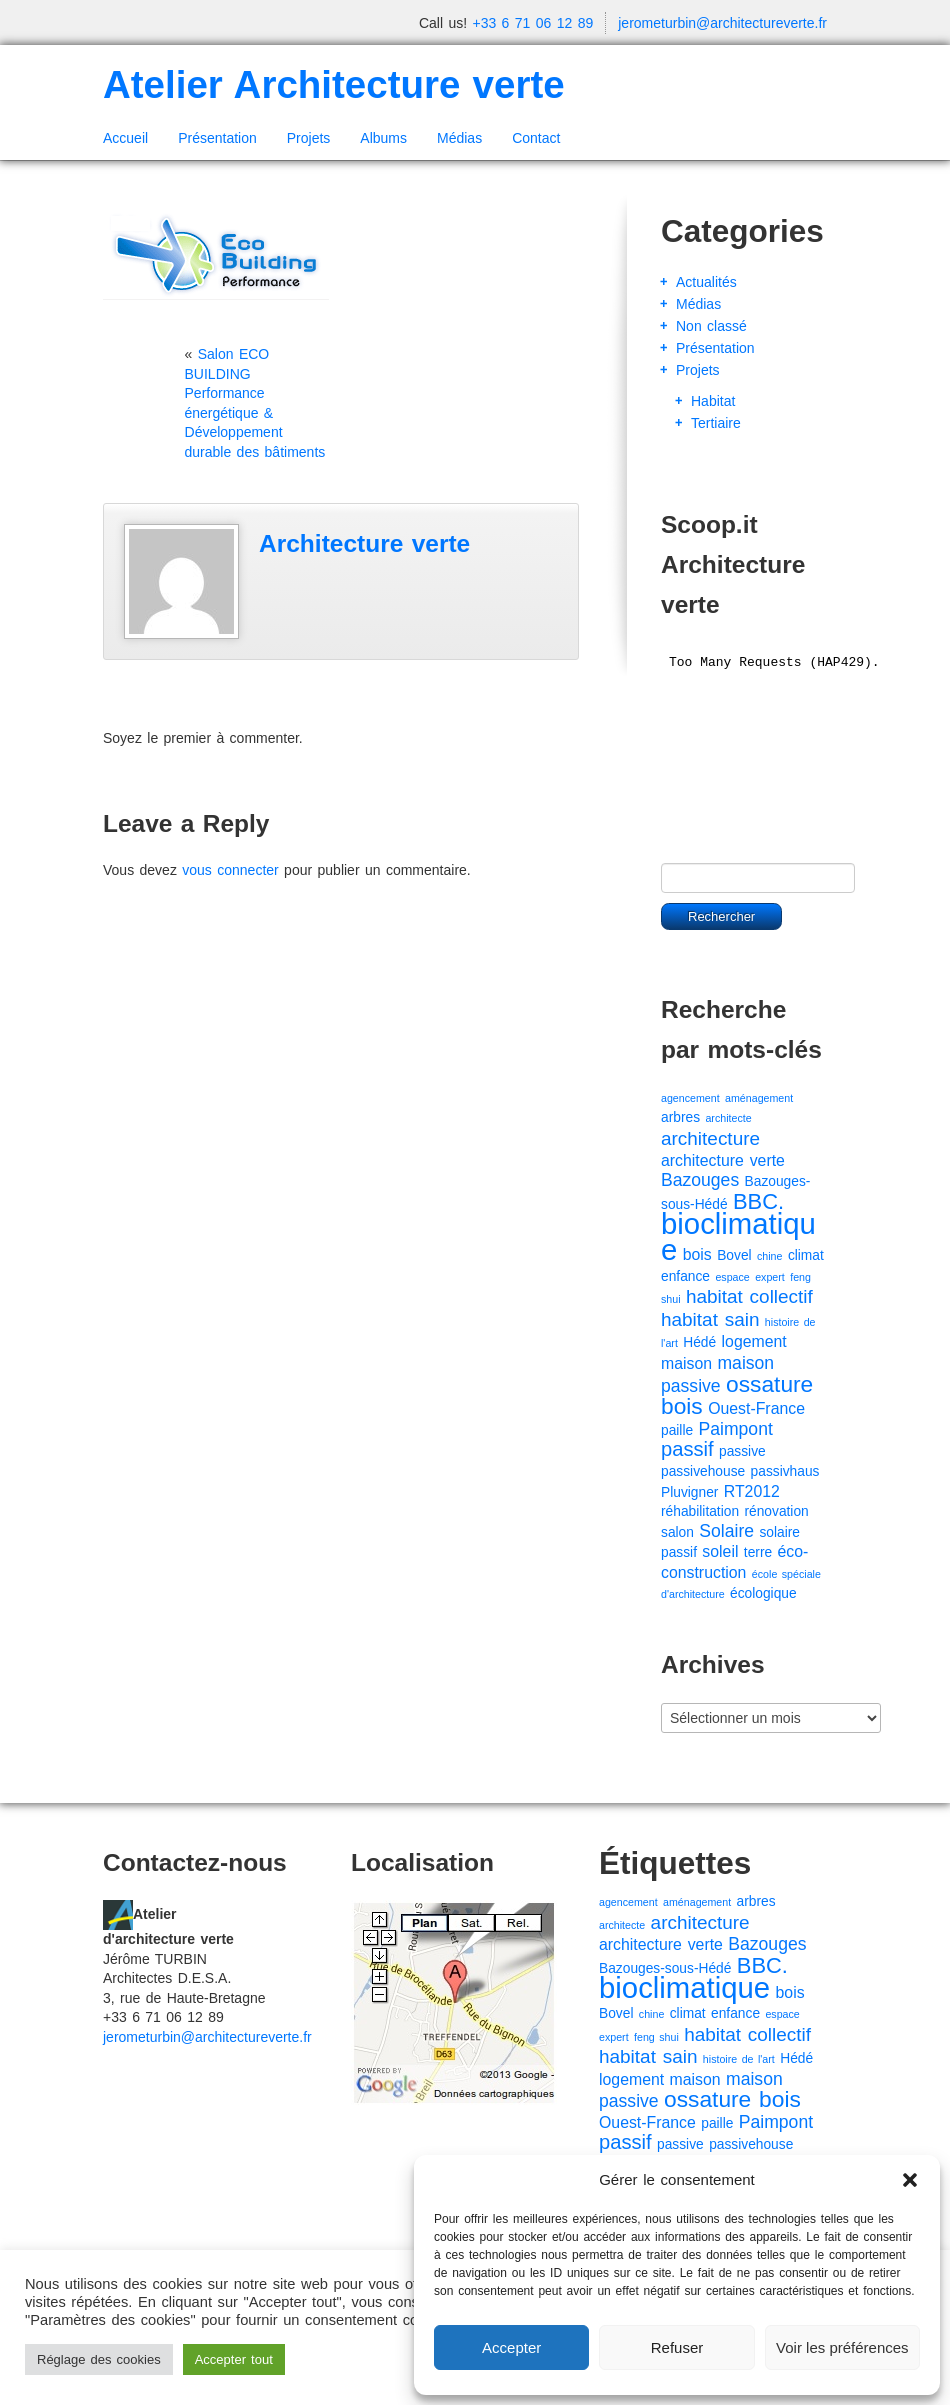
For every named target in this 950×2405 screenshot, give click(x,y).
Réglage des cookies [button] (99, 2359)
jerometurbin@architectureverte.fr (722, 23)
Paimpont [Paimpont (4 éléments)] (736, 1429)
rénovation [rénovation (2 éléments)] (776, 1511)
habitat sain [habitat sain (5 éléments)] (710, 1319)
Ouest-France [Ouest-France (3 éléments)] (756, 1408)
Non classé (711, 326)
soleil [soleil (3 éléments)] (720, 1551)
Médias (459, 138)
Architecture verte (364, 543)
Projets (309, 138)
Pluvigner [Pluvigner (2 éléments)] (689, 1492)
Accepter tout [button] (234, 2359)
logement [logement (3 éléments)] (754, 1341)
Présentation (217, 138)
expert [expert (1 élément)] (770, 1277)
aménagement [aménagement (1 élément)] (759, 1098)
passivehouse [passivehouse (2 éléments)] (703, 1471)
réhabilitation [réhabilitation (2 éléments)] (700, 1511)
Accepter (511, 2347)
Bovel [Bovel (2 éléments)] (734, 1255)
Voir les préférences (842, 2347)
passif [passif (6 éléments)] (687, 1449)
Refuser (677, 2347)
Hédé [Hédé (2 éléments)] (699, 1342)
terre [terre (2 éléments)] (758, 1552)
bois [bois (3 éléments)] (697, 1254)
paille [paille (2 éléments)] (677, 1430)
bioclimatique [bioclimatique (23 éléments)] (738, 1236)
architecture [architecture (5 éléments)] (710, 1138)
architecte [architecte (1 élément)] (728, 1118)
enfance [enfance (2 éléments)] (685, 1276)
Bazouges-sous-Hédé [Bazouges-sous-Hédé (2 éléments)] (665, 1968)
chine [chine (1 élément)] (769, 1256)
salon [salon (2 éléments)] (677, 1532)
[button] (910, 2180)
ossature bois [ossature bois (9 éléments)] (737, 1395)
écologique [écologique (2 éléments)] (763, 1593)
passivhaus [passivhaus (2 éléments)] (785, 1471)
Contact (536, 138)
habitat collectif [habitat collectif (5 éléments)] (749, 1296)
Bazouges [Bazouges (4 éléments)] (700, 1180)
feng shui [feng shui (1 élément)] (656, 2037)
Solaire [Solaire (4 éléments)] (726, 1531)
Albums (383, 138)
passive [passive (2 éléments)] (742, 1451)
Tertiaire (716, 423)
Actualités (706, 282)
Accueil (125, 138)
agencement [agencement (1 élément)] (690, 1098)
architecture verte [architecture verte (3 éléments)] (723, 1160)
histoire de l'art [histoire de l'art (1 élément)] (739, 2059)
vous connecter (230, 870)
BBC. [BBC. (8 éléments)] (758, 1201)
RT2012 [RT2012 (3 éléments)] (752, 1491)
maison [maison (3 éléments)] (686, 1363)
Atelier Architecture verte (334, 84)
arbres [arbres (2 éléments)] (680, 1117)
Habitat (713, 401)
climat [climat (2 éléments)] (806, 1255)
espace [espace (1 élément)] (732, 1277)
